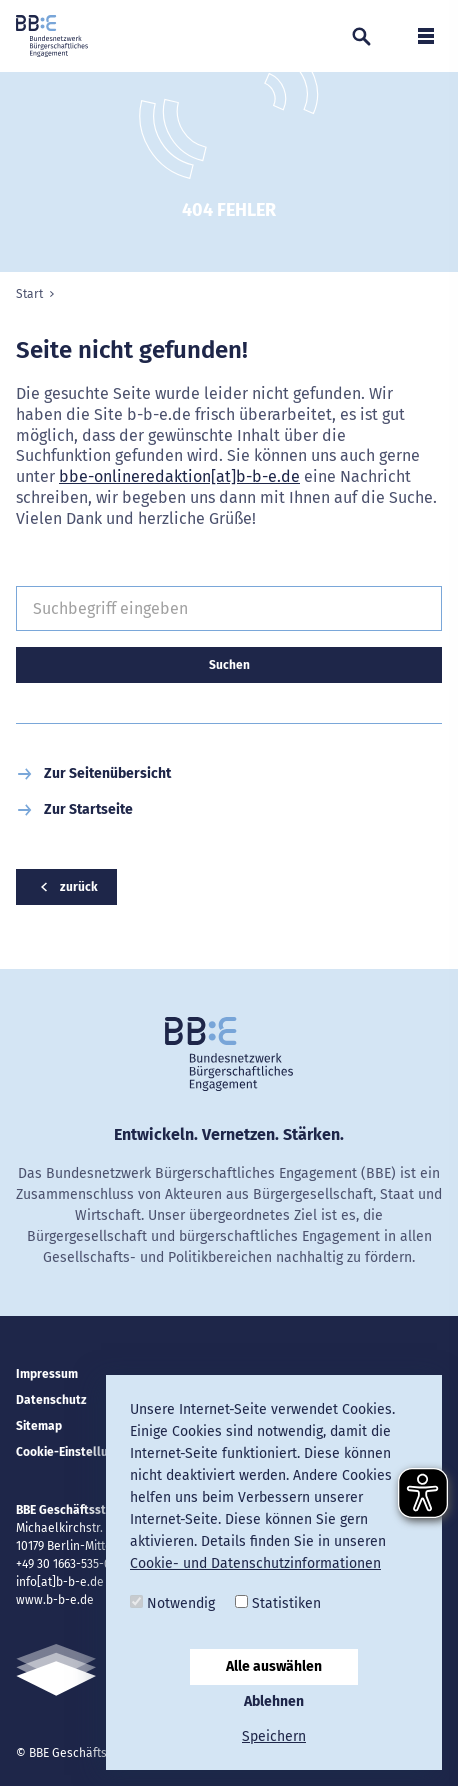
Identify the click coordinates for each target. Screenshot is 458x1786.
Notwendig (172, 1603)
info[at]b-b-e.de (60, 1582)
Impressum (47, 1374)
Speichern (274, 1736)
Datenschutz (51, 1400)
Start (29, 294)
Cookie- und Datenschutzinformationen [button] (255, 1563)
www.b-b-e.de (55, 1600)
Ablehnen (274, 1701)
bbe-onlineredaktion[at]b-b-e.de (179, 476)
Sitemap (39, 1426)
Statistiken (278, 1603)
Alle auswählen (274, 1666)
